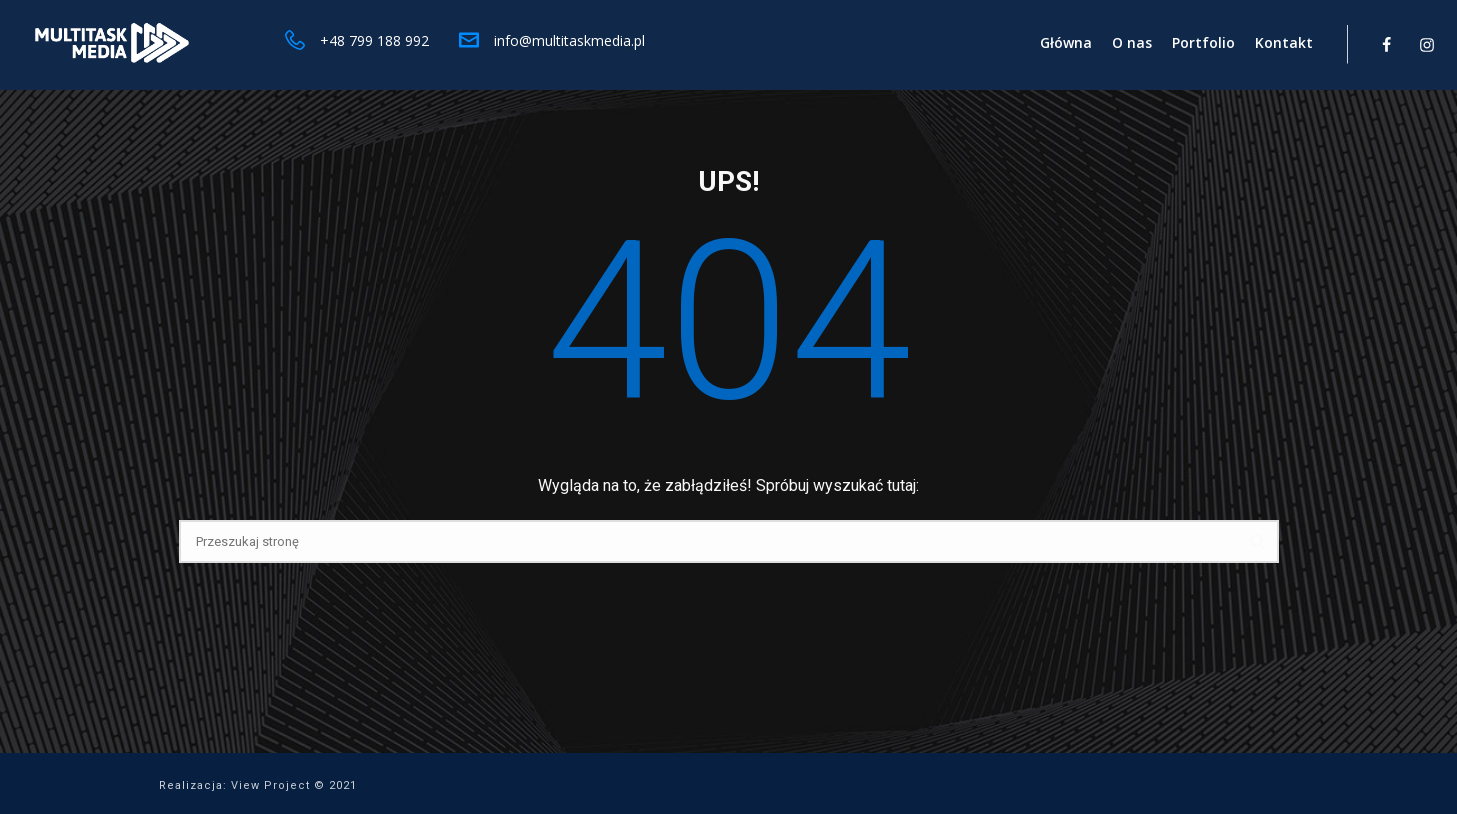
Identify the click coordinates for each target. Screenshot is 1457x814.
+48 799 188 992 (374, 40)
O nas (1132, 42)
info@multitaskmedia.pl (569, 40)
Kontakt (1284, 42)
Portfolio (1203, 42)
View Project (270, 785)
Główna (1066, 42)
